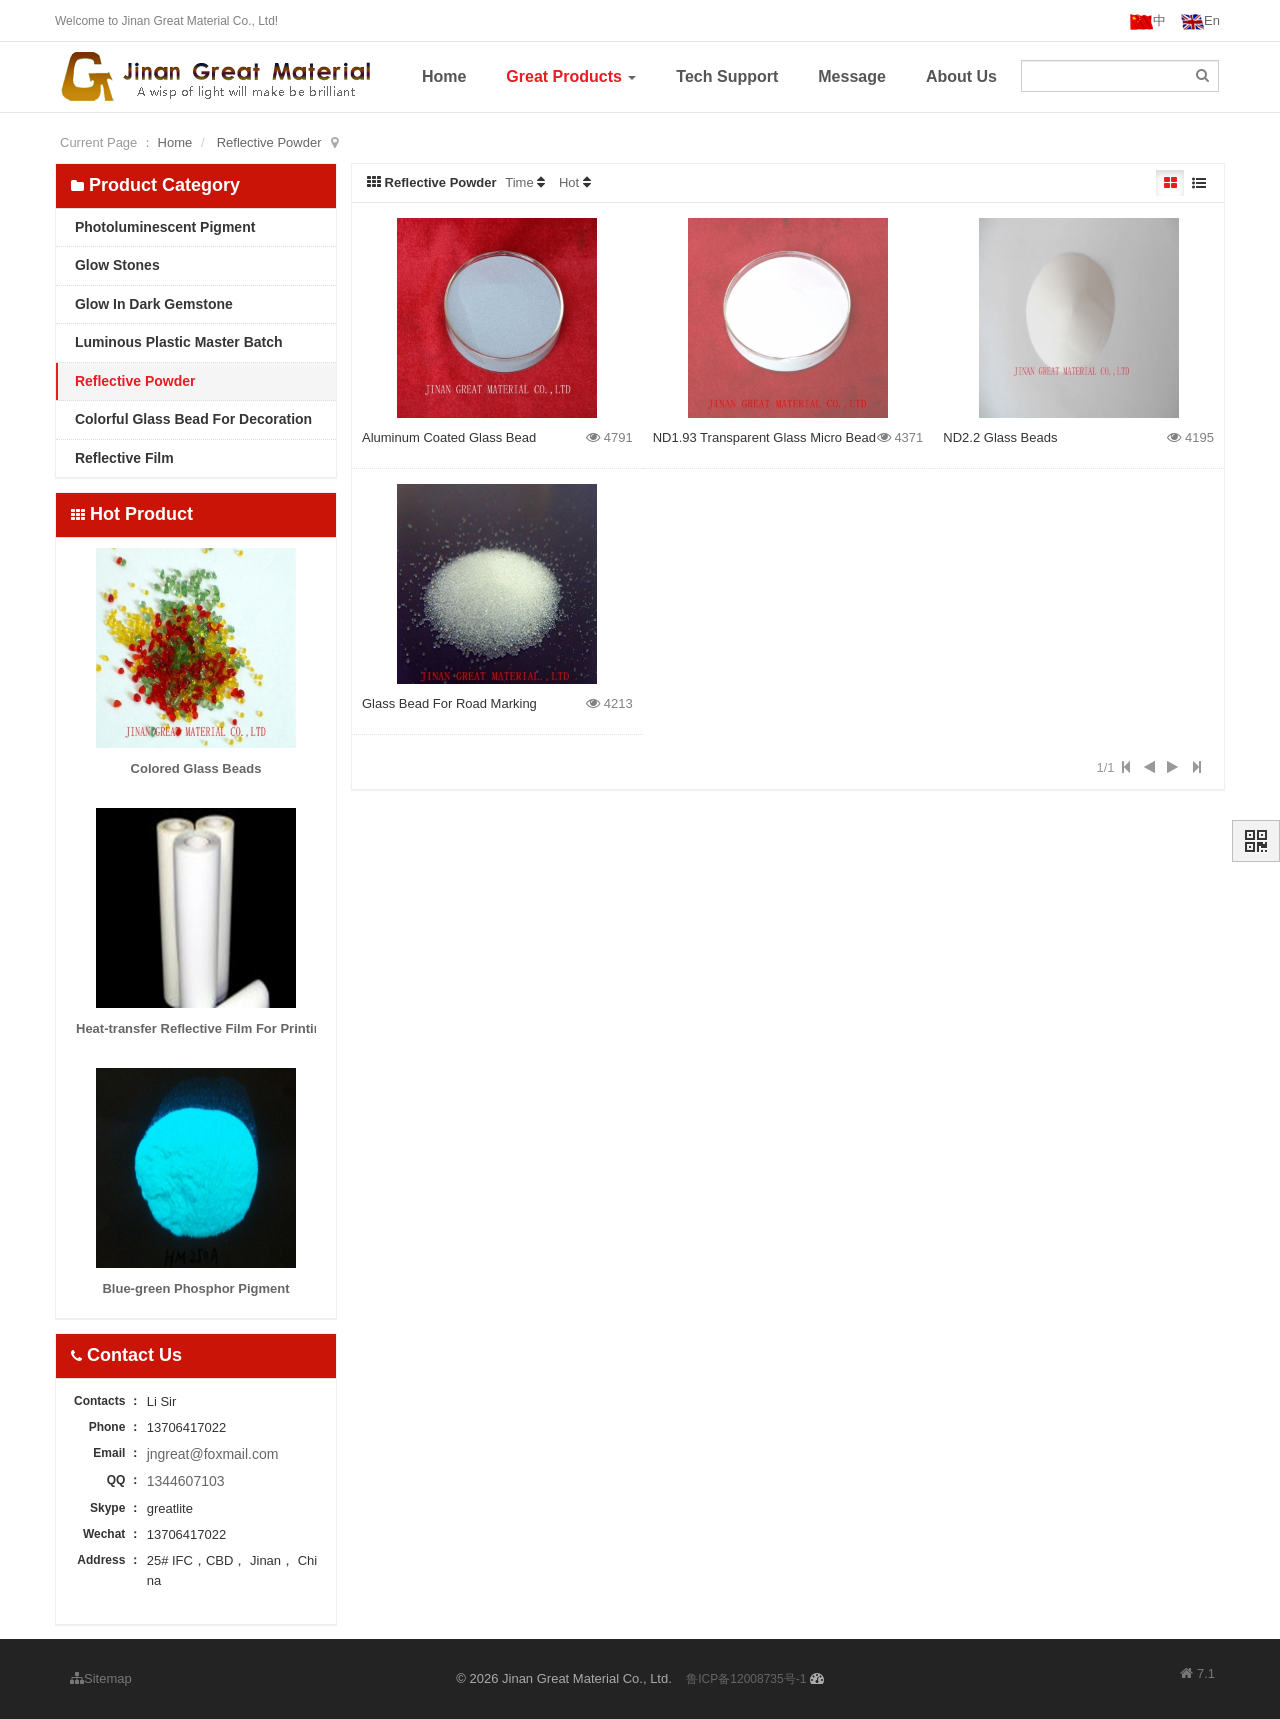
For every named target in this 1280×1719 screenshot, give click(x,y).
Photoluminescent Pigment (163, 227)
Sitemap (101, 1678)
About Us (961, 76)
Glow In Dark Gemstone (152, 304)
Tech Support (727, 76)
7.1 (1197, 1675)
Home (444, 76)
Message (852, 76)
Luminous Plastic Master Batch (177, 342)
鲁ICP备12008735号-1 (746, 1679)
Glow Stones (115, 265)
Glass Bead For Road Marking (449, 703)
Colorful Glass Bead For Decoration (191, 419)
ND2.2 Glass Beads (1000, 437)
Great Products (571, 76)
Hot (569, 182)
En (1200, 21)
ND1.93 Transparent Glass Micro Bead (764, 437)
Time (519, 182)
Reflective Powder (269, 142)
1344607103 (186, 1481)
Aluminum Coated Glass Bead (449, 437)
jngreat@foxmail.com (213, 1454)
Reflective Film (122, 458)
